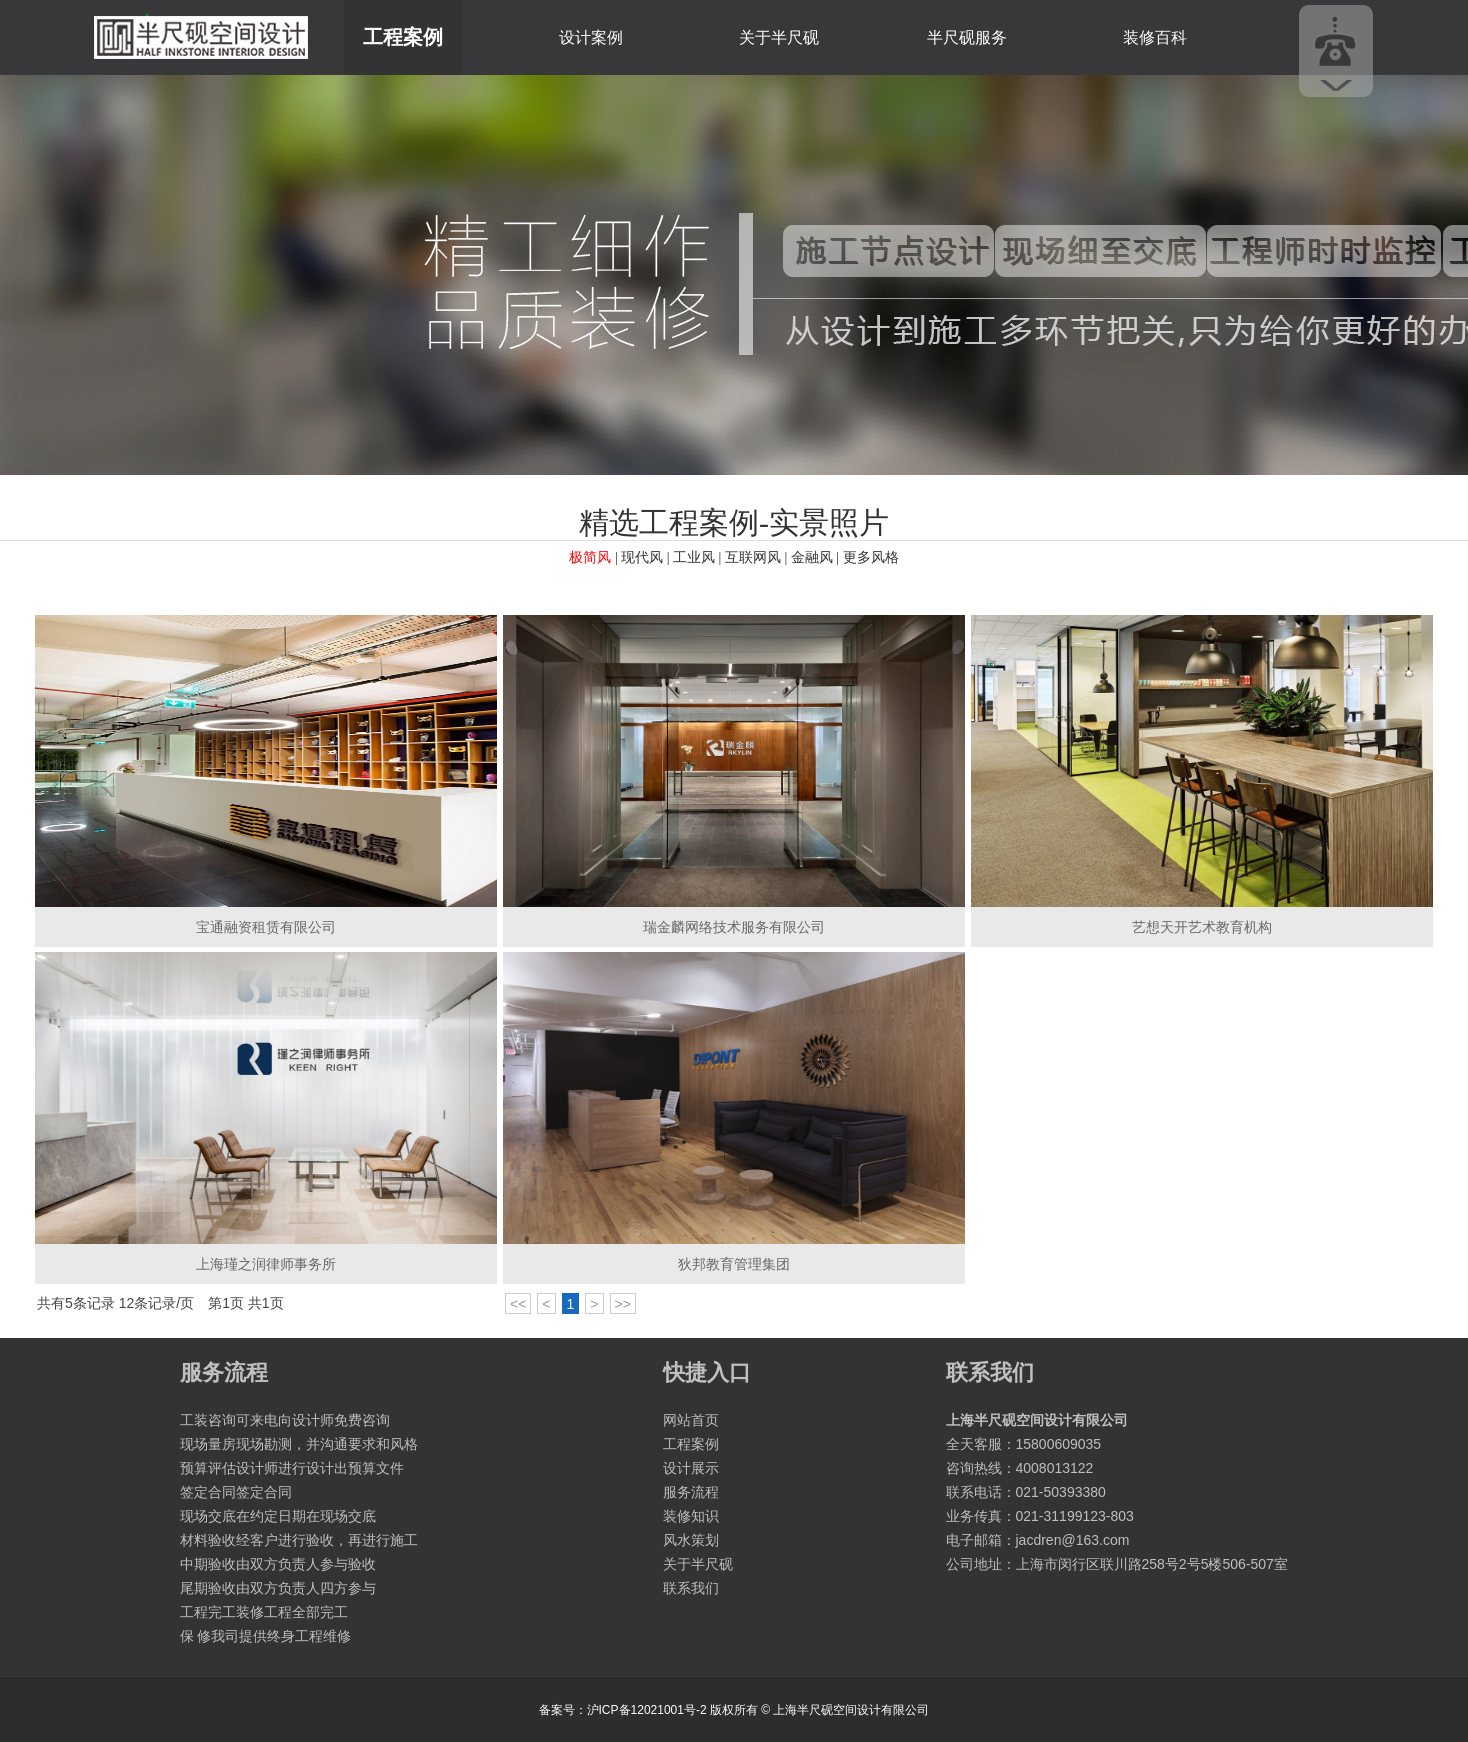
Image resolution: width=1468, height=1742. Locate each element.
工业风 (694, 557)
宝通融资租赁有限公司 (266, 927)
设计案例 (591, 37)
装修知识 (691, 1516)
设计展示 (691, 1468)
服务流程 (691, 1492)
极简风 (590, 557)
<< (518, 1304)
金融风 (812, 557)
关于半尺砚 (779, 37)
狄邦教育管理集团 (734, 1264)
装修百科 (1155, 37)
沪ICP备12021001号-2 (647, 1710)
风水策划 (691, 1540)
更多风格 (871, 557)
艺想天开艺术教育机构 (1202, 927)
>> (623, 1304)
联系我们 (691, 1588)
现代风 (642, 557)
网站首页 (691, 1420)
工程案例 (403, 37)
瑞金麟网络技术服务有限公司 (734, 927)
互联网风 (753, 557)
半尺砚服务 (967, 37)
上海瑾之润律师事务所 (266, 1264)
